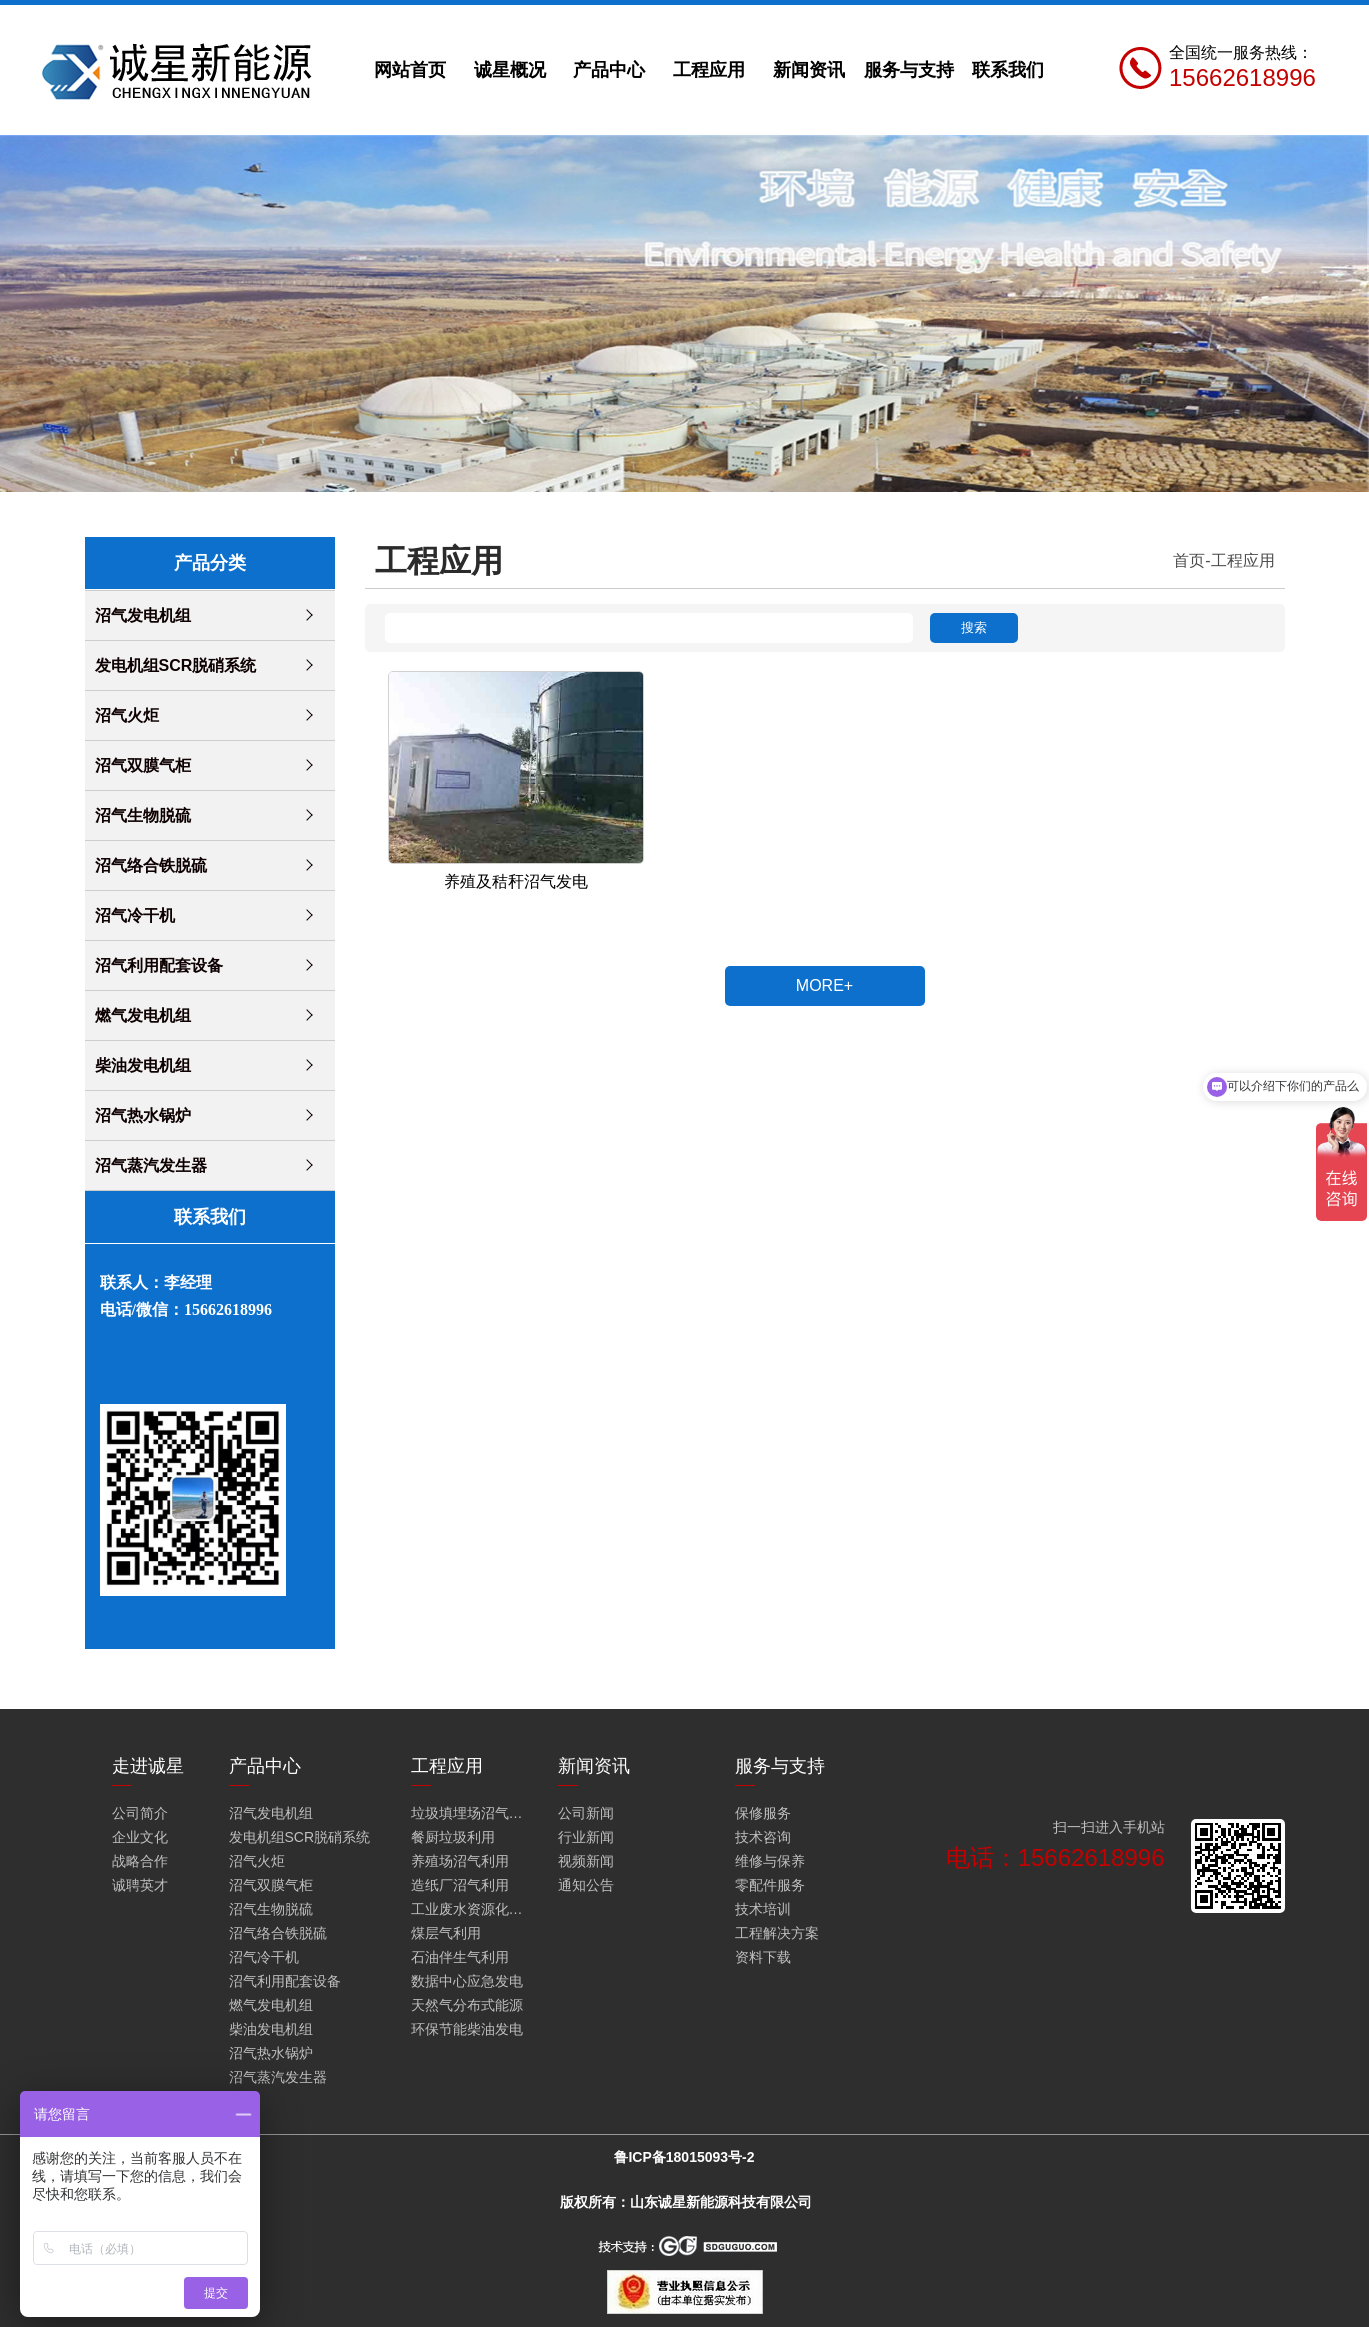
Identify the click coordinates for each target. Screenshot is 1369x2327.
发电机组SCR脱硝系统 (176, 665)
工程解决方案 (777, 1933)
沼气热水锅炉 (143, 1115)
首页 (1189, 560)
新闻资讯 (809, 70)
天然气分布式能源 (467, 2005)
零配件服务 (770, 1885)
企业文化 (140, 1837)
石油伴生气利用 (460, 1957)
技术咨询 (763, 1837)
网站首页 (410, 70)
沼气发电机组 (143, 615)
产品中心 (609, 70)
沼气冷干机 (135, 915)
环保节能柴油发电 (467, 2029)
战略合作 (140, 1861)
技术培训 (763, 1909)
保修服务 (763, 1813)
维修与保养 (770, 1861)
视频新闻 (586, 1861)
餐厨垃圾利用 (453, 1837)
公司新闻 (586, 1813)
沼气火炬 (127, 715)
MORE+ (824, 985)
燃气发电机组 (143, 1015)
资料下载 (763, 1957)
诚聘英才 (140, 1885)
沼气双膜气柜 (143, 765)
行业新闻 (586, 1837)
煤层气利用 (446, 1933)
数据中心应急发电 (467, 1981)
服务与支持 (909, 70)
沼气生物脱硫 (143, 815)
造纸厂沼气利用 (460, 1885)
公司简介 (140, 1813)
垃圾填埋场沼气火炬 (471, 1813)
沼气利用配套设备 (159, 965)
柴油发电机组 (143, 1065)
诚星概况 (510, 70)
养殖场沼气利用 (460, 1861)
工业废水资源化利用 (471, 1909)
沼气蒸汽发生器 (151, 1165)
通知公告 (586, 1885)
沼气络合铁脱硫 (151, 865)
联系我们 (1008, 70)
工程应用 (709, 70)
